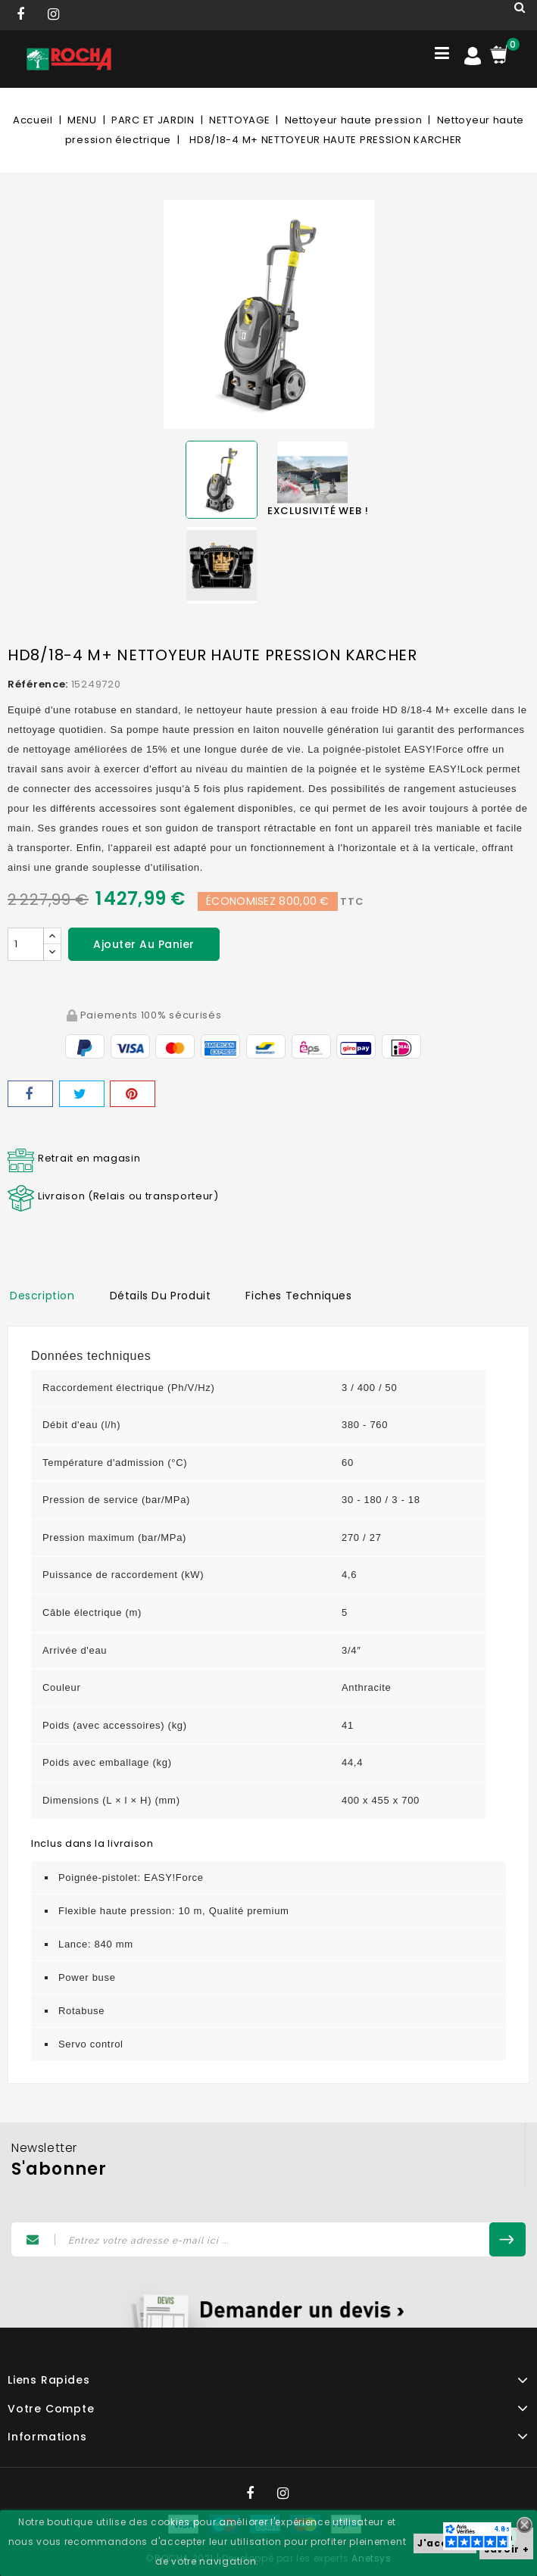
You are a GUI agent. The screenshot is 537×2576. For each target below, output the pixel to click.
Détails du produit (160, 1295)
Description (42, 1295)
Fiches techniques (298, 1295)
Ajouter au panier (144, 944)
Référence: (38, 684)
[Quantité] (26, 944)
